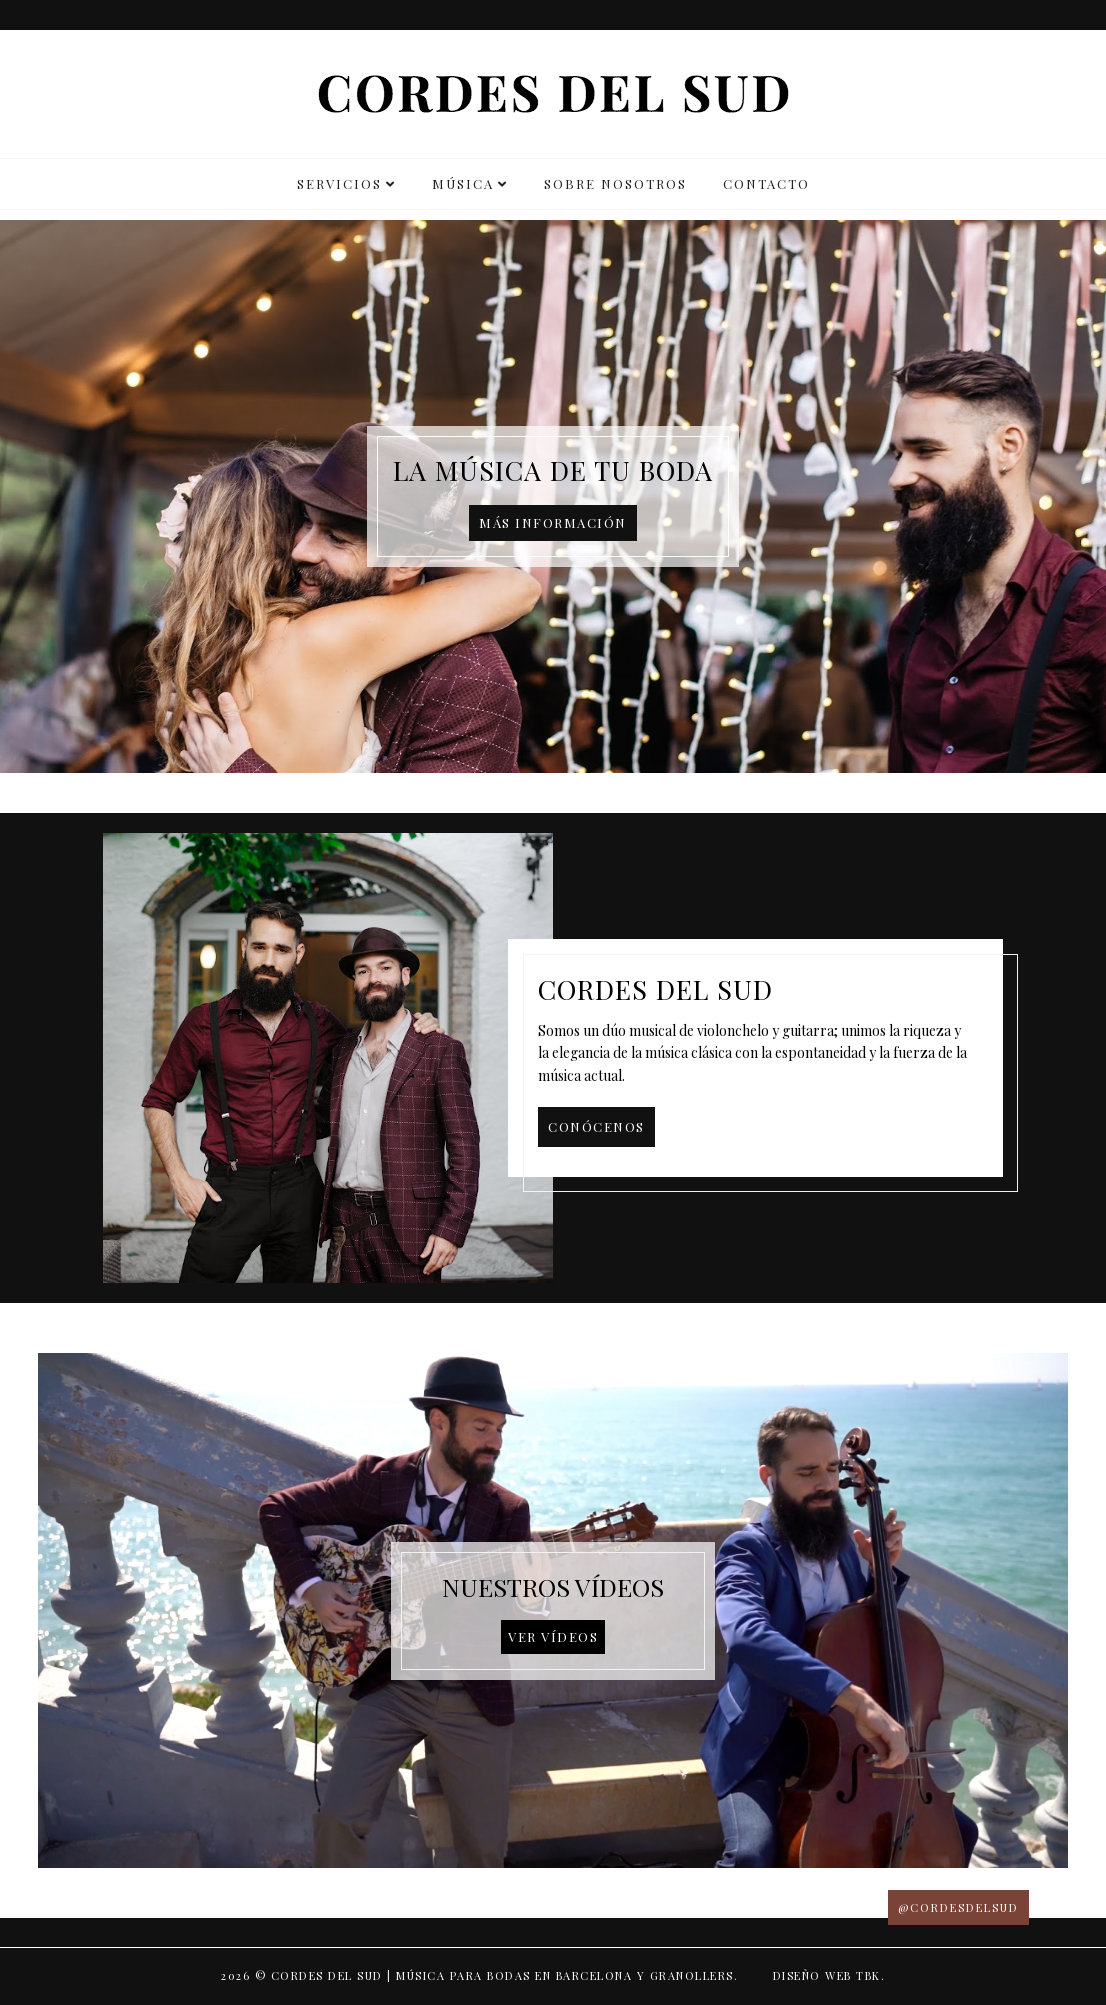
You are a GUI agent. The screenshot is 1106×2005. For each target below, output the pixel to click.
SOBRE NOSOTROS (615, 183)
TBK (868, 1975)
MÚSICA (463, 183)
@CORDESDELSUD (958, 1907)
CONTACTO (766, 183)
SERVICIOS (339, 183)
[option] (553, 496)
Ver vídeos (553, 1636)
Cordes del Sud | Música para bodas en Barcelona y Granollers (502, 1975)
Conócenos (596, 1126)
